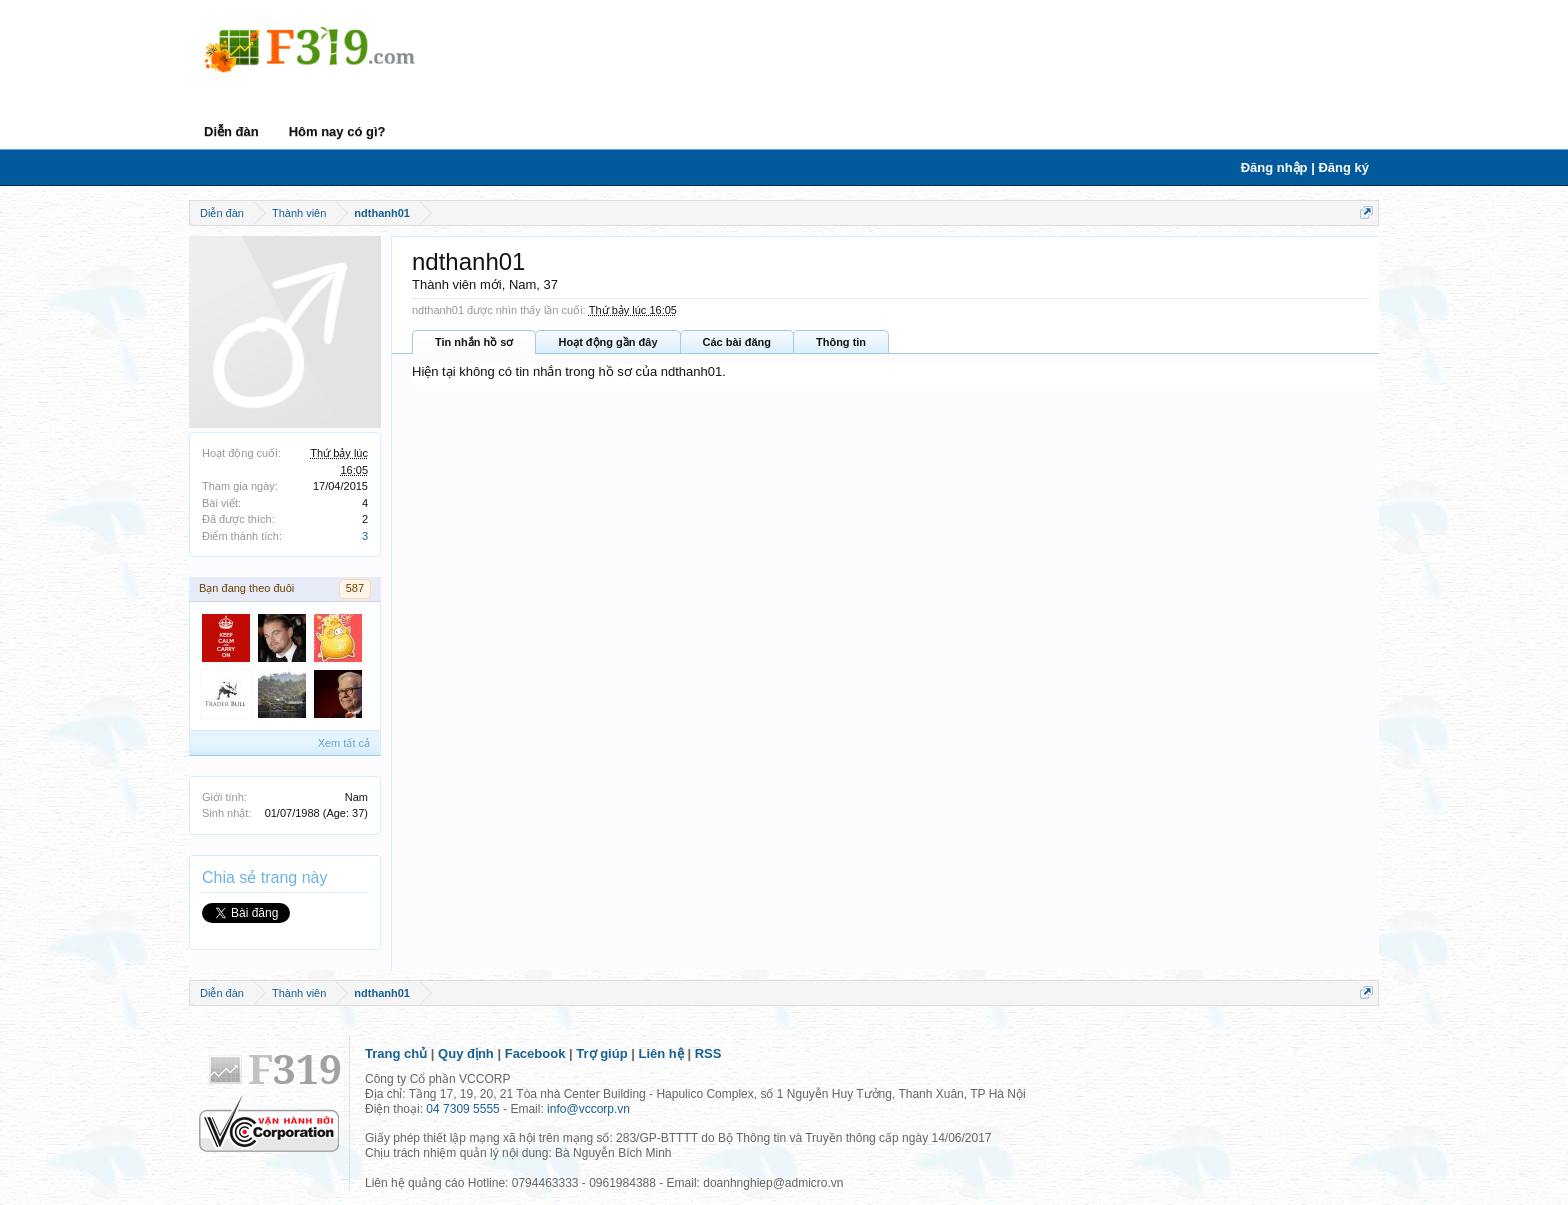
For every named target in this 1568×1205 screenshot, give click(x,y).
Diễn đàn (231, 131)
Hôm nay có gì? (337, 131)
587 (355, 588)
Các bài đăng (737, 342)
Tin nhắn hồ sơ (474, 342)
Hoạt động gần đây (607, 342)
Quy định (466, 1053)
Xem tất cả (344, 743)
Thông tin (841, 342)
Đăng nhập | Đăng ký (1305, 167)
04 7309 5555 (462, 1109)
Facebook (535, 1053)
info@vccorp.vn (588, 1109)
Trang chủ (396, 1053)
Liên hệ (661, 1053)
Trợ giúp (601, 1053)
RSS (708, 1053)
